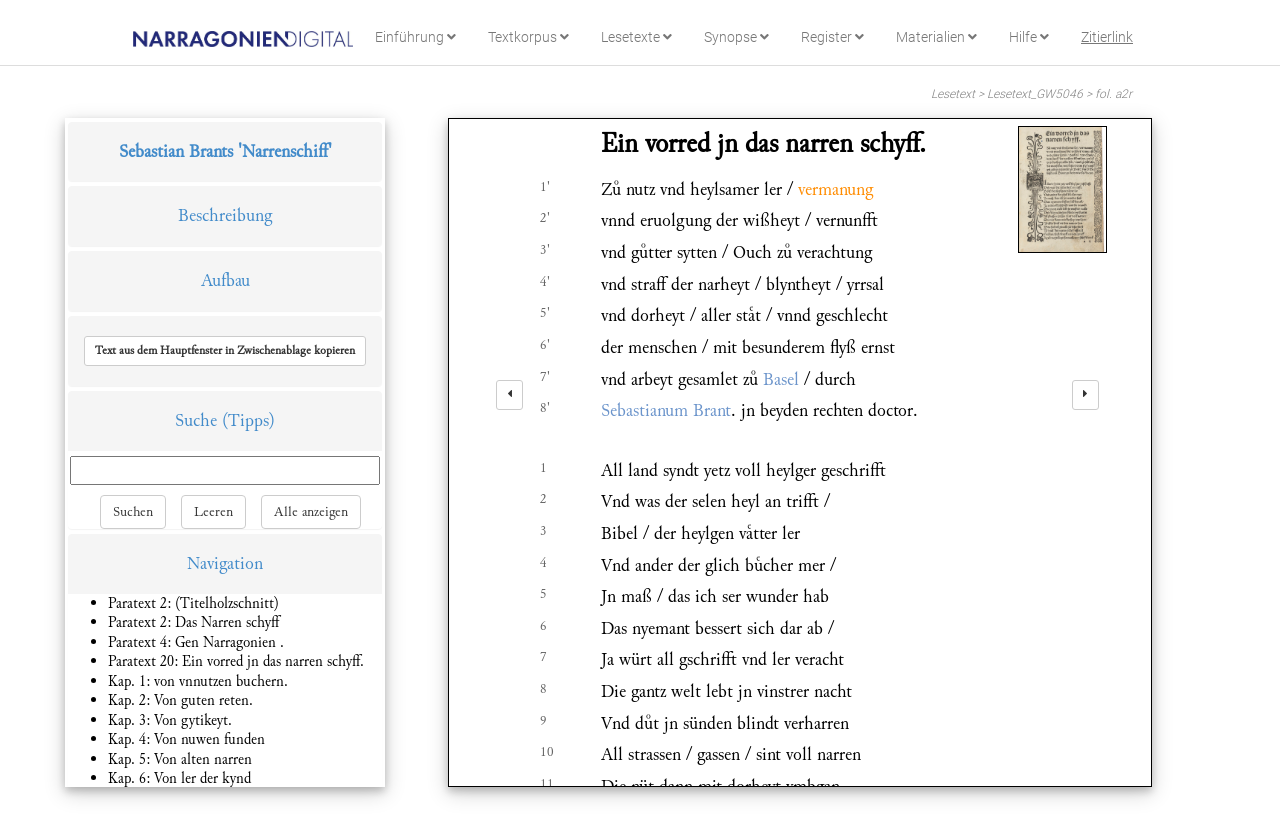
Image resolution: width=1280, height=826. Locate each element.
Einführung (415, 37)
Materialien (936, 37)
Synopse (736, 37)
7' (545, 377)
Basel (781, 379)
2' (545, 218)
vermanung (835, 189)
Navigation (225, 563)
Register (832, 37)
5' (545, 313)
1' (545, 187)
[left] (509, 395)
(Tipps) (248, 420)
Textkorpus (528, 37)
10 (547, 752)
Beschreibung (225, 215)
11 (547, 784)
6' (545, 345)
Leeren (213, 512)
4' (545, 282)
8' (545, 408)
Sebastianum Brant (666, 410)
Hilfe (1029, 37)
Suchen (133, 512)
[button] (225, 351)
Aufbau (225, 280)
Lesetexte (636, 37)
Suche (196, 420)
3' (545, 250)
